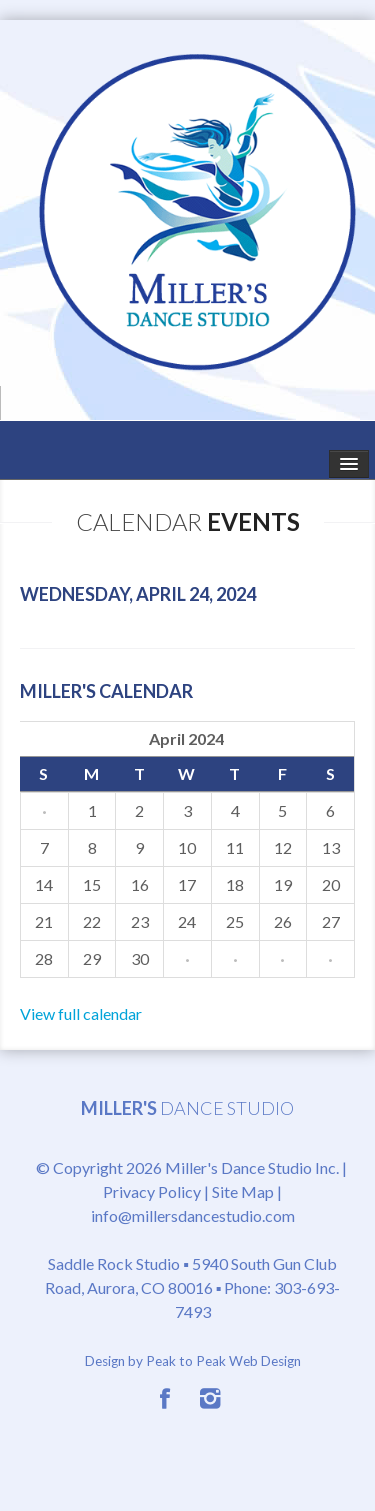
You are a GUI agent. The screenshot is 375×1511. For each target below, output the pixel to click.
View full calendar (81, 1013)
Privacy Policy (152, 1191)
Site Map (243, 1191)
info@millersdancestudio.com (193, 1215)
